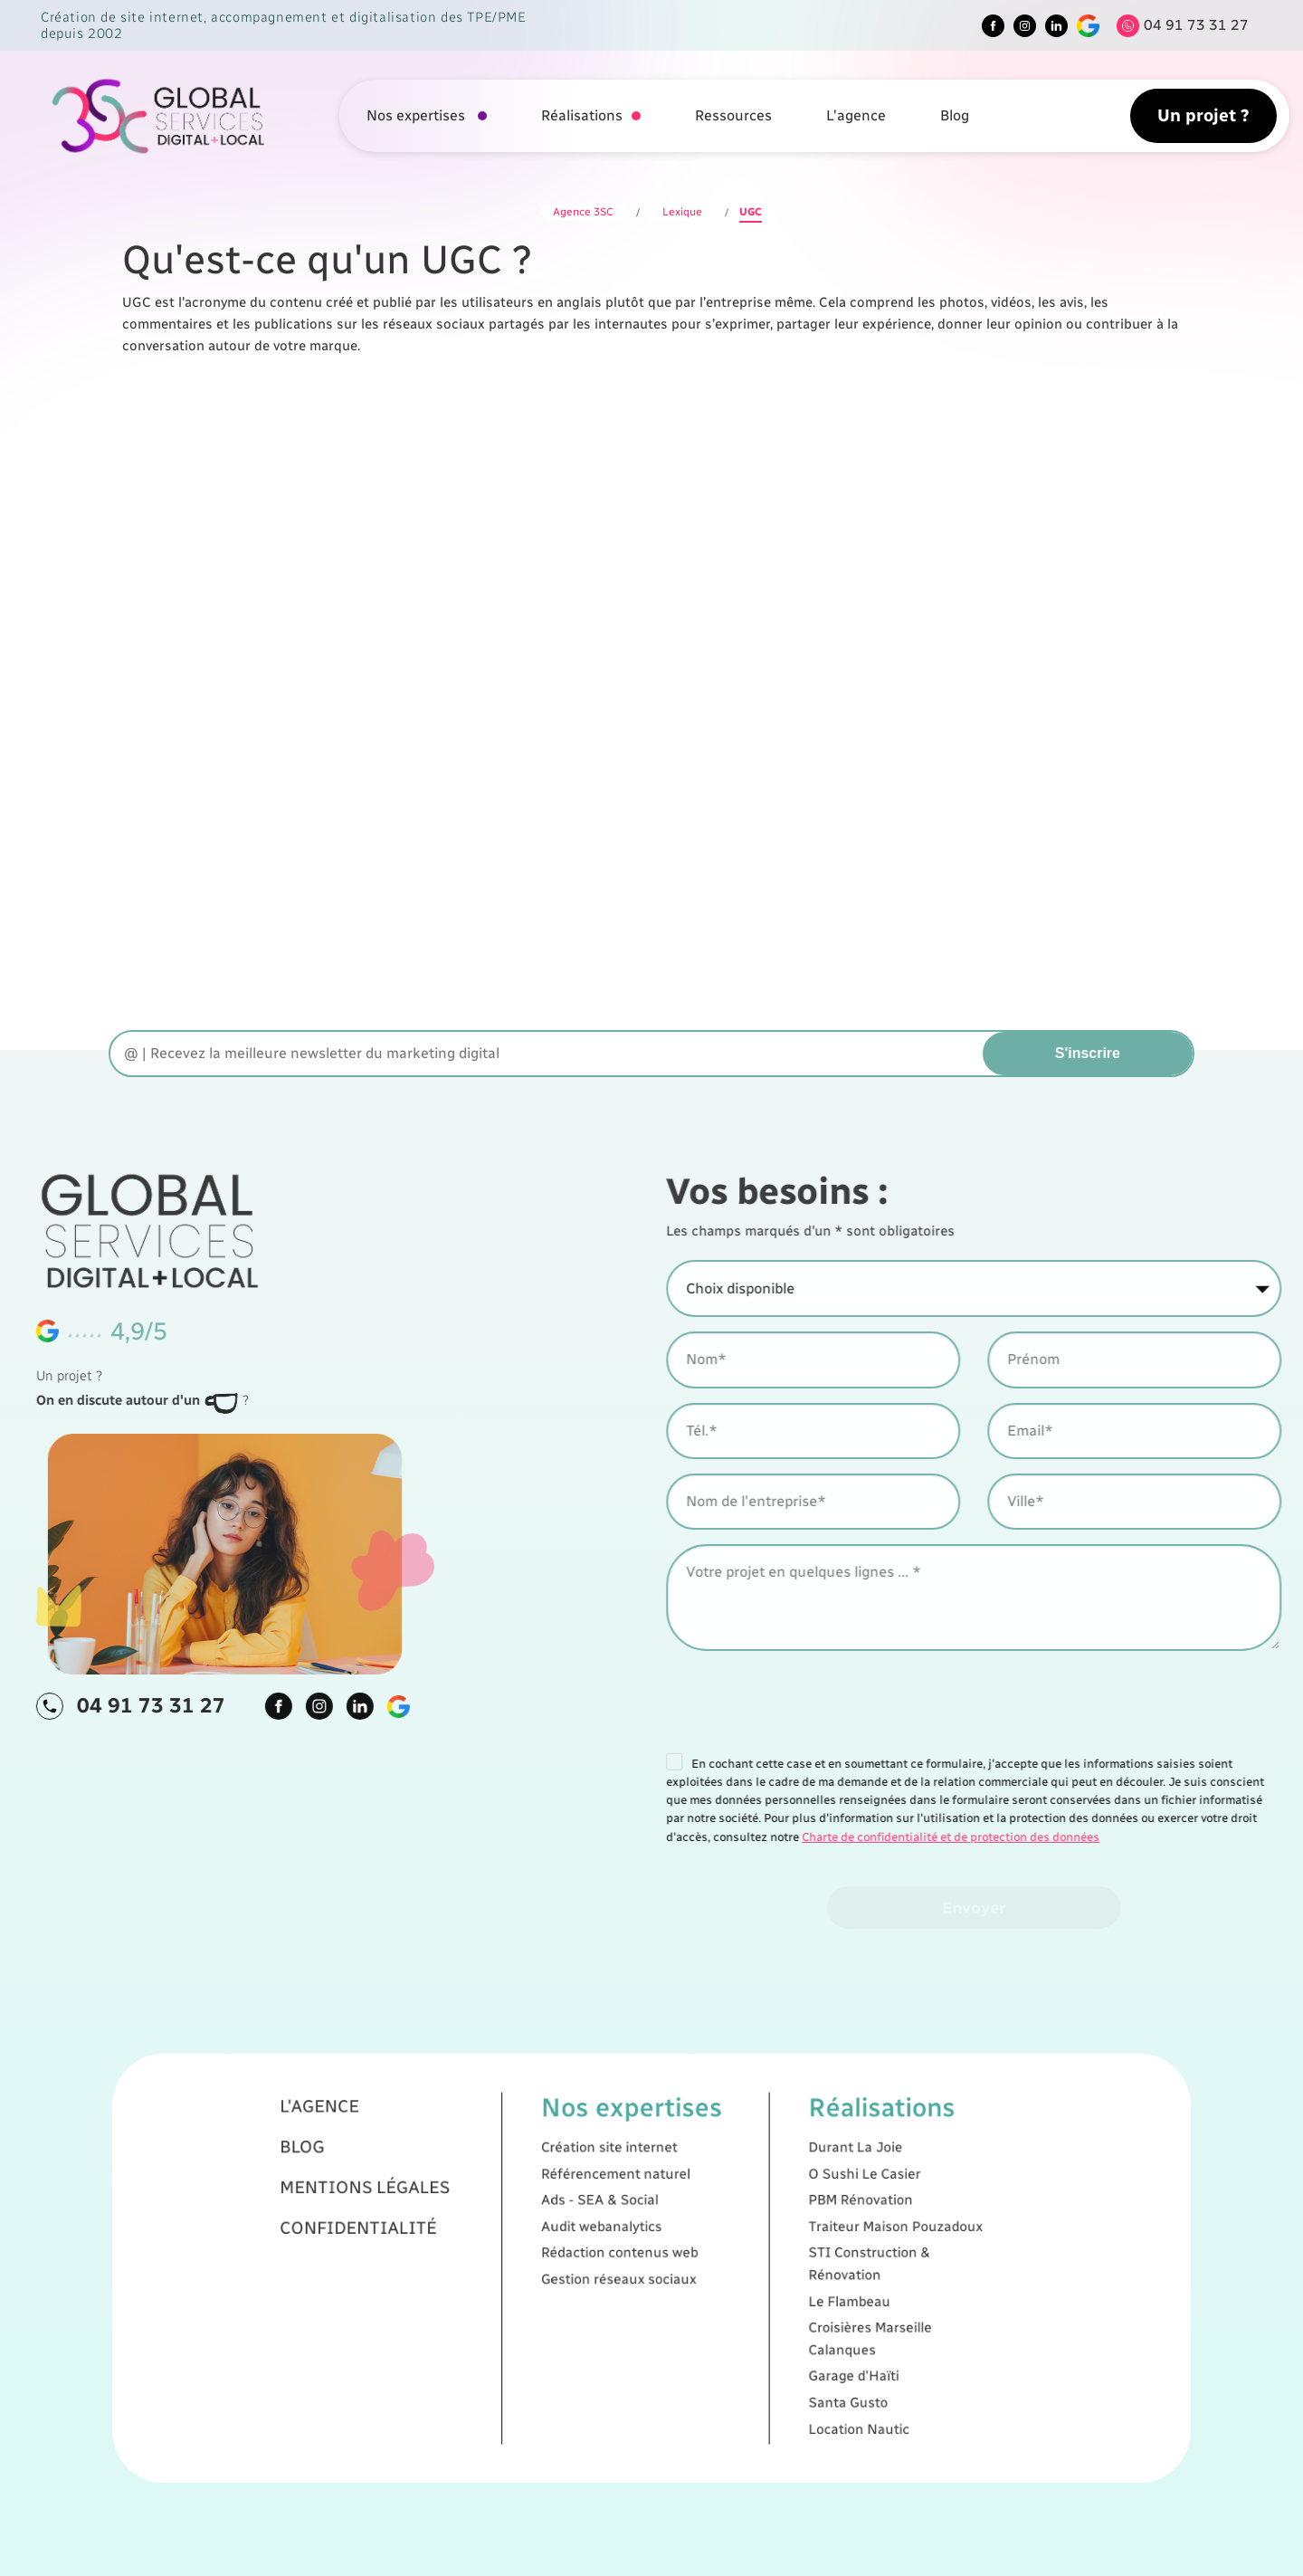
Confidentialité (552, 2254)
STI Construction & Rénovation (726, 2267)
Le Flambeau (719, 2280)
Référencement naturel (638, 2236)
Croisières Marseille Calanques (726, 2292)
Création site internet (636, 2227)
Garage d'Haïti (720, 2305)
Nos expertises (417, 115)
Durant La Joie (721, 2227)
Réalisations (582, 115)
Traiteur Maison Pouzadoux (734, 2254)
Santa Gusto (718, 2314)
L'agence (856, 115)
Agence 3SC (583, 211)
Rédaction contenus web (640, 2263)
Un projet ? (1203, 115)
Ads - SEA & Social (633, 2245)
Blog (954, 115)
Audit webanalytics (633, 2254)
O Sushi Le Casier (724, 2236)
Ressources (733, 115)
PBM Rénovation (722, 2245)
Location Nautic (722, 2322)
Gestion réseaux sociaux (639, 2272)
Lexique (682, 211)
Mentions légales (555, 2241)
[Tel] (1178, 25)
